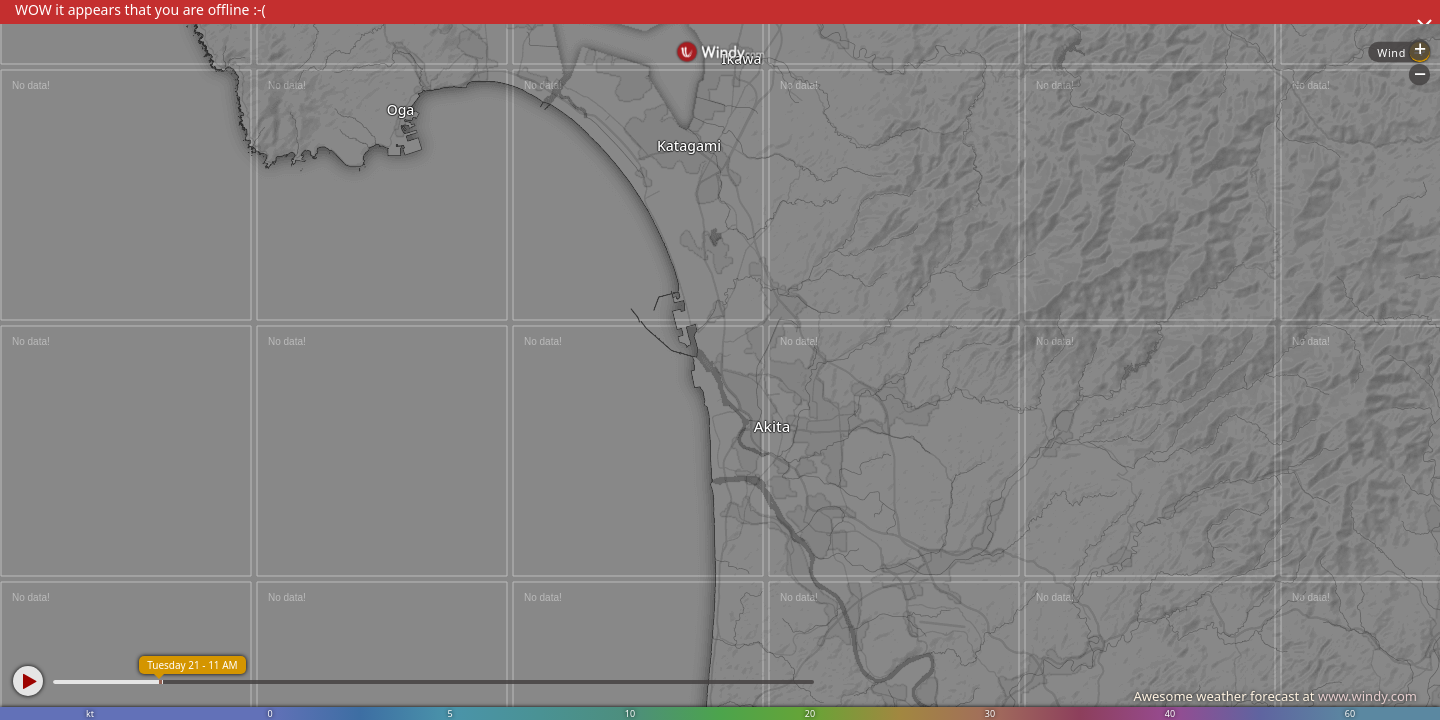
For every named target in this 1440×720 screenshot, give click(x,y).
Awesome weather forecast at (1275, 696)
